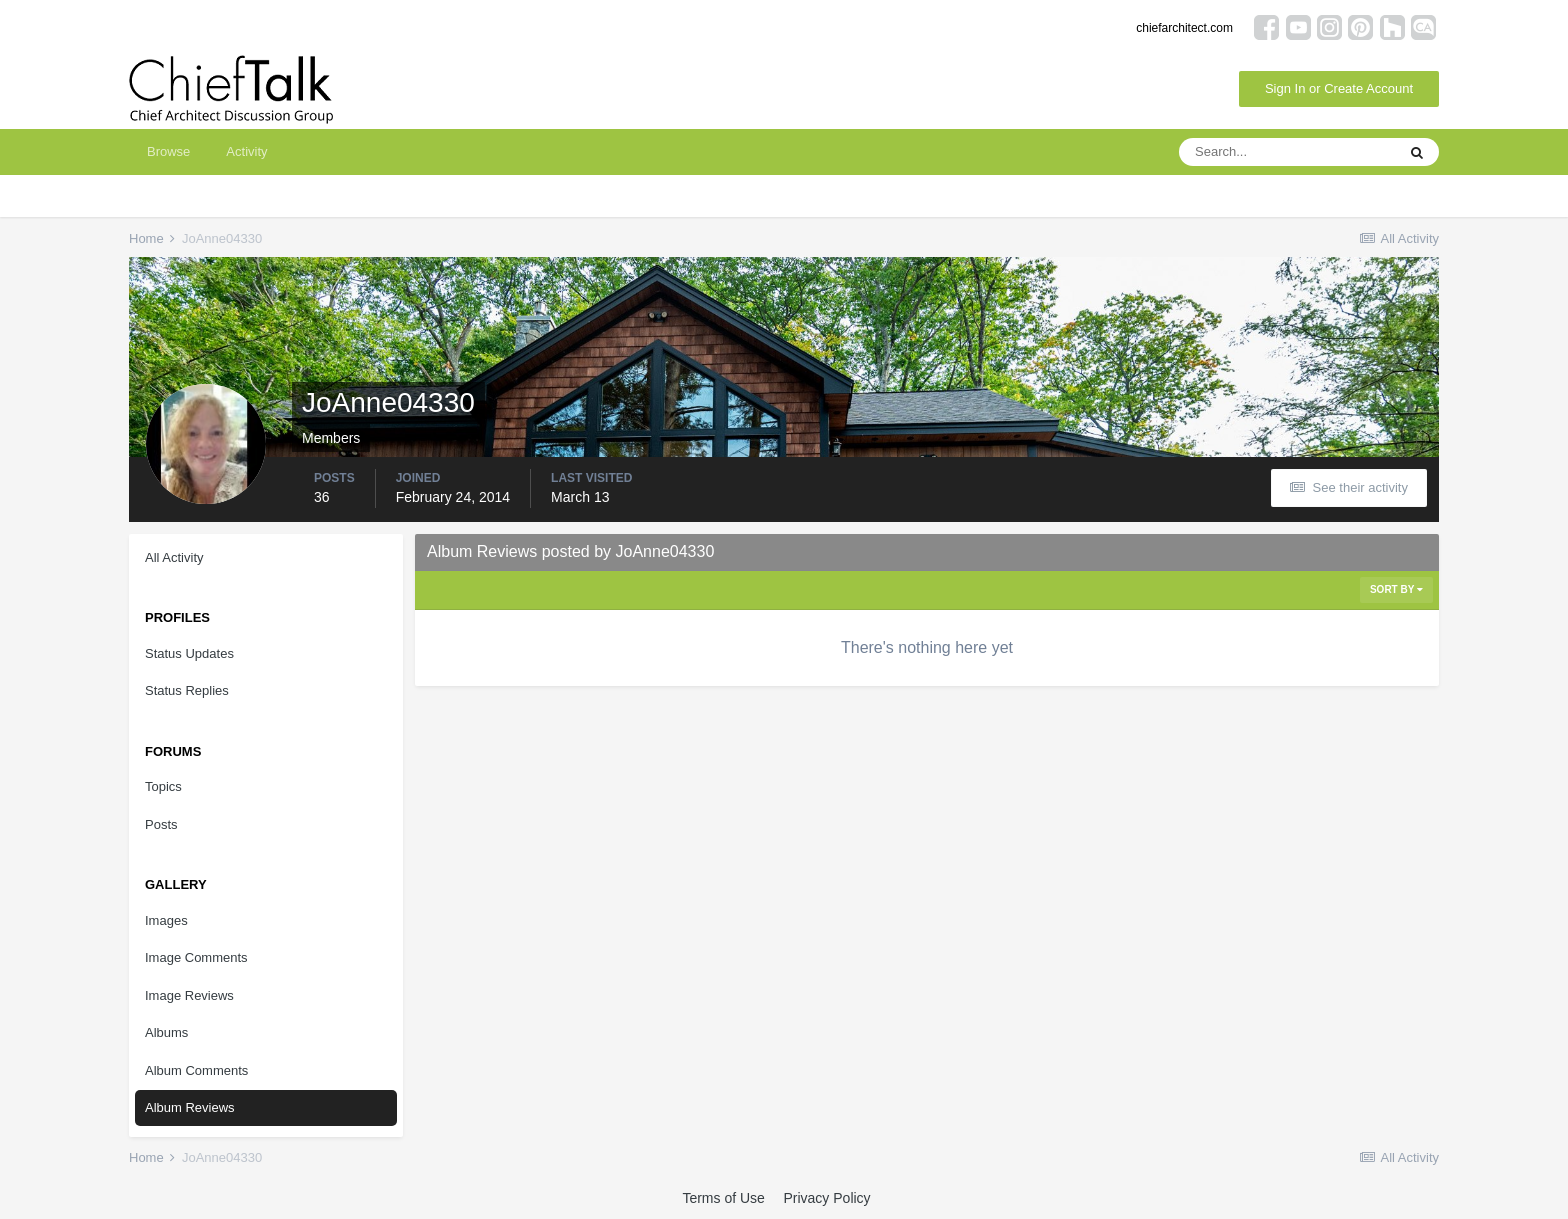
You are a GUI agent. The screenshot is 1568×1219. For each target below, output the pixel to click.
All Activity (174, 557)
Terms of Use (723, 1198)
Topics (163, 786)
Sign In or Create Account (1339, 88)
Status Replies (187, 690)
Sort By (1396, 589)
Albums (166, 1032)
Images (166, 920)
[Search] (1287, 152)
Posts (161, 824)
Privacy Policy (826, 1198)
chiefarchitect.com (1184, 28)
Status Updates (189, 653)
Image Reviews (189, 995)
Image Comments (196, 957)
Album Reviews (190, 1107)
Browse (168, 151)
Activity (246, 151)
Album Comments (196, 1070)
